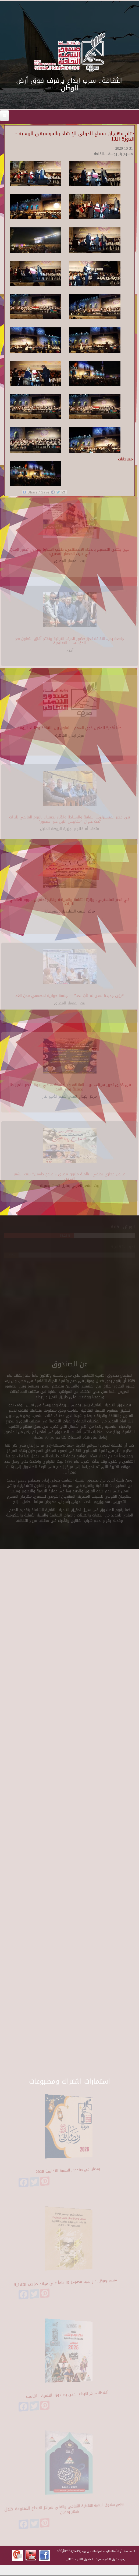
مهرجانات (125, 459)
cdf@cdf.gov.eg (69, 2550)
